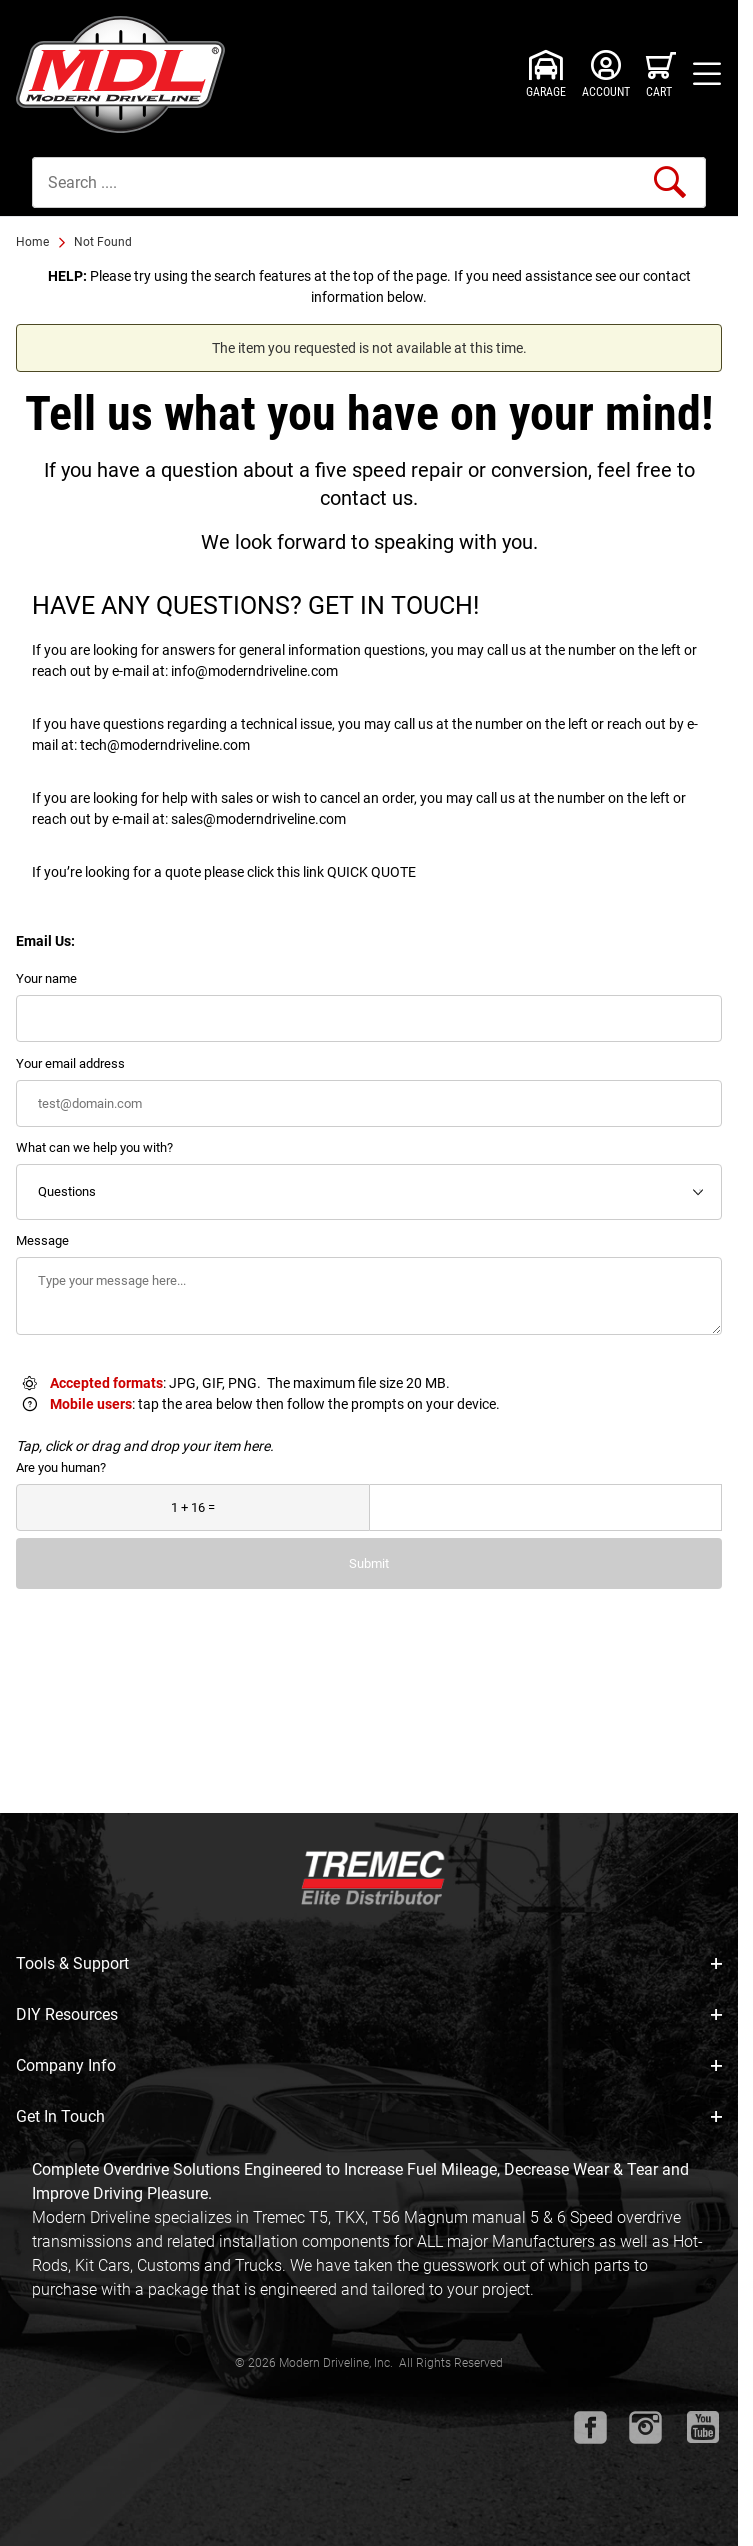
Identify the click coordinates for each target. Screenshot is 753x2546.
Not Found (103, 242)
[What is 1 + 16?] (193, 1507)
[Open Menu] (707, 74)
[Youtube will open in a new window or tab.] (703, 2427)
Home (32, 242)
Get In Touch (369, 2116)
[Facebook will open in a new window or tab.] (590, 2427)
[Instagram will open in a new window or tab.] (645, 2427)
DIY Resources (369, 2014)
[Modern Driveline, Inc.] (125, 74)
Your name (46, 978)
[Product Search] (369, 182)
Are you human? (61, 1467)
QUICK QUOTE (371, 872)
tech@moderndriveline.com (165, 745)
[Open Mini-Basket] (661, 74)
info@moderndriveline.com (254, 671)
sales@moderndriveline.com (258, 819)
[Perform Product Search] (670, 182)
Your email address (70, 1063)
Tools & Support (369, 1963)
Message (42, 1240)
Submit (369, 1563)
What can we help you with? (94, 1147)
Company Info (369, 2065)
